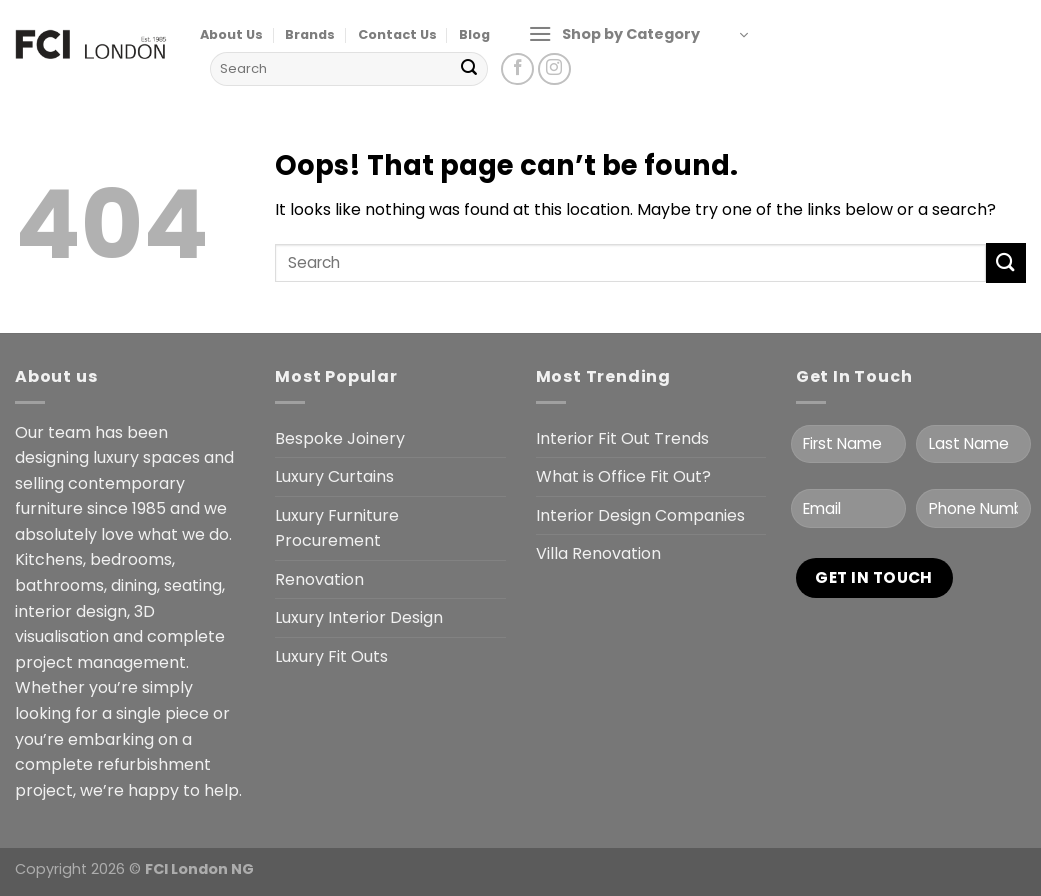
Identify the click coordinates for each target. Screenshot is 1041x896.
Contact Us (397, 34)
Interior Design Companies (640, 515)
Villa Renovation (598, 553)
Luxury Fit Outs (331, 656)
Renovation (319, 579)
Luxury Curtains (334, 476)
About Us (231, 34)
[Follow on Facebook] (517, 69)
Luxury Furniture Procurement (337, 528)
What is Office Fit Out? (623, 476)
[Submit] (469, 69)
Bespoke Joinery (340, 438)
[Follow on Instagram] (554, 69)
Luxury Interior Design (359, 617)
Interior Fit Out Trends (622, 438)
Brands (310, 34)
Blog (474, 34)
